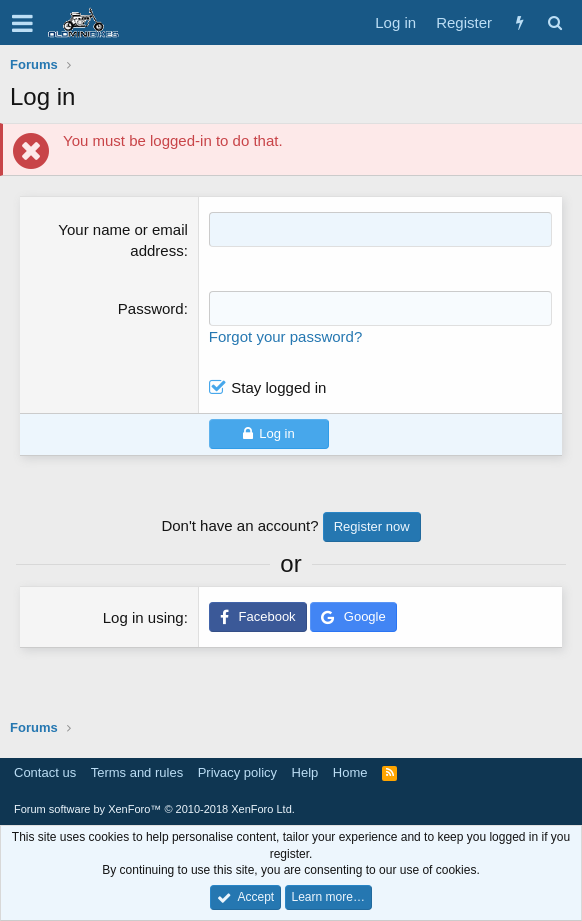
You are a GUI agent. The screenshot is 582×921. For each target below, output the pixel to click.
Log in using (143, 617)
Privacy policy (237, 772)
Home (350, 772)
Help (305, 772)
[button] (22, 23)
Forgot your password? (285, 336)
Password (151, 308)
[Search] (554, 22)
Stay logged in (278, 387)
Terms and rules (137, 772)
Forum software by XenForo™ (154, 809)
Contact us (45, 772)
